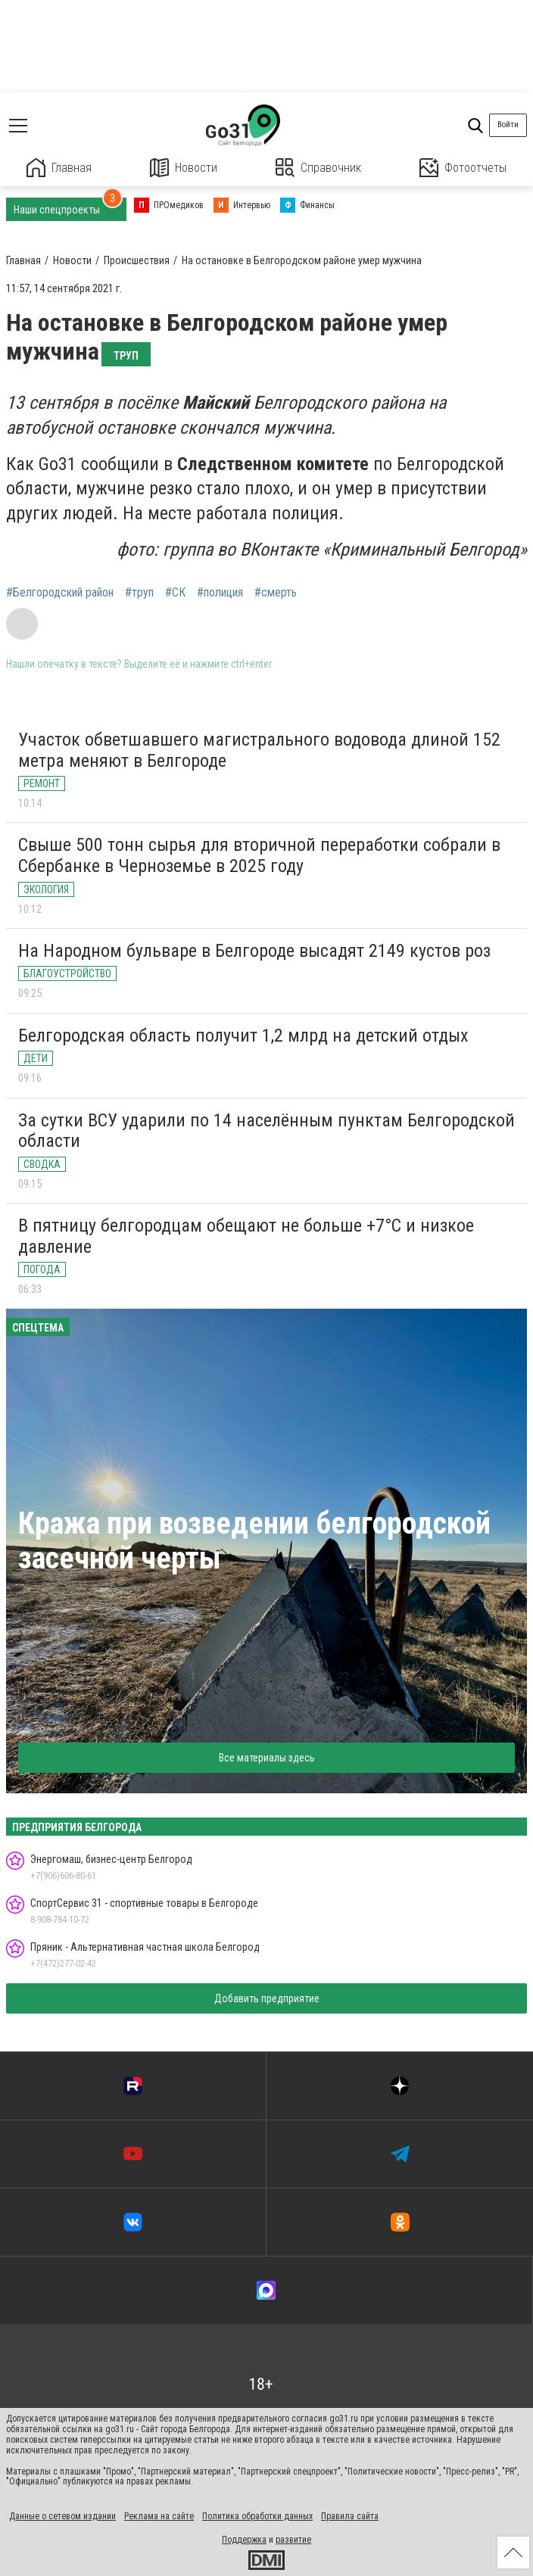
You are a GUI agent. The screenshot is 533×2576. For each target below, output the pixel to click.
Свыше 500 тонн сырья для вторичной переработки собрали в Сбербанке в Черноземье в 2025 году (259, 855)
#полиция (220, 593)
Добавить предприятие (266, 1998)
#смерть (275, 593)
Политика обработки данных (257, 2516)
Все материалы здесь (267, 1758)
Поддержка (244, 2539)
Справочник (318, 167)
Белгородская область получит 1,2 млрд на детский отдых (243, 1035)
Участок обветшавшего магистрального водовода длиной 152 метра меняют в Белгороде (259, 750)
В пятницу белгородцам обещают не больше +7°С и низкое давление (246, 1236)
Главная (59, 167)
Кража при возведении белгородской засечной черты (254, 1541)
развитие (293, 2539)
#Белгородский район (60, 593)
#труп (139, 593)
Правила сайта (350, 2516)
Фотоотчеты (463, 167)
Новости (183, 167)
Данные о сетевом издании (62, 2516)
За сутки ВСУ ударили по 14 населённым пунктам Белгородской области (266, 1131)
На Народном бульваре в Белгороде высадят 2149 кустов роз (254, 950)
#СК (175, 593)
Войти (508, 124)
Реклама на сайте (159, 2516)
